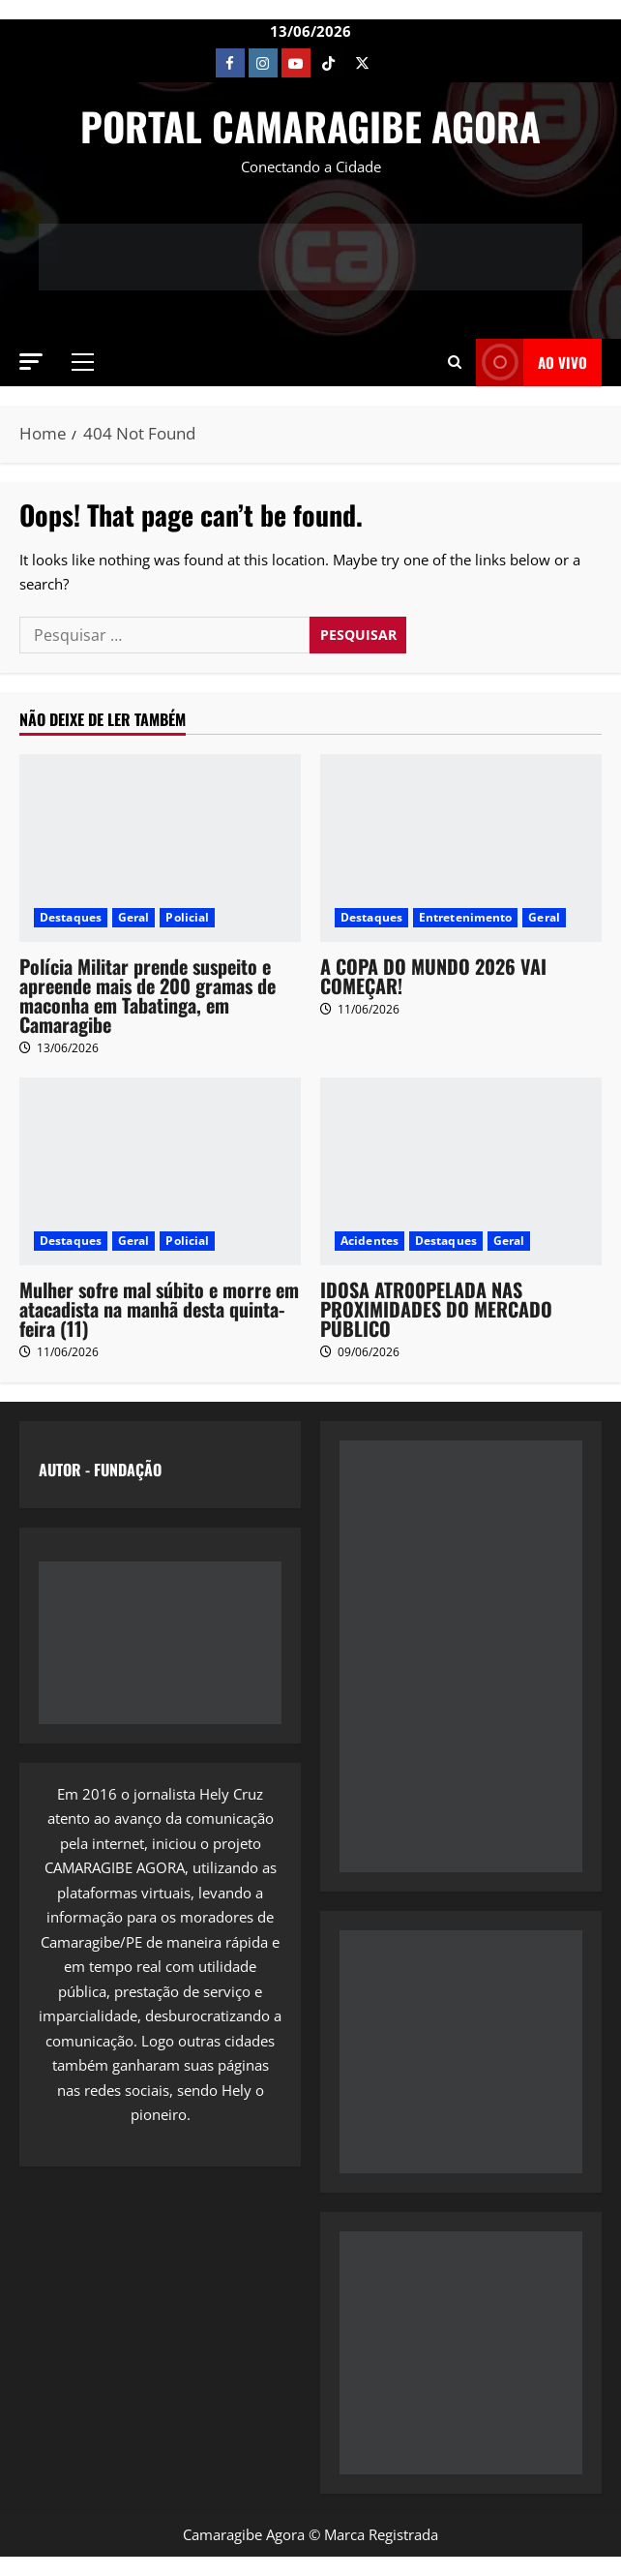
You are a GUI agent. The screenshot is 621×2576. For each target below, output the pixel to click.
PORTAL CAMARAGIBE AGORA (310, 126)
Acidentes (369, 1240)
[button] (31, 361)
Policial (187, 917)
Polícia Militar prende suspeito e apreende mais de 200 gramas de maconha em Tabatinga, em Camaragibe (147, 995)
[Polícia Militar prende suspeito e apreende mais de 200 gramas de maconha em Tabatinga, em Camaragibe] (160, 848)
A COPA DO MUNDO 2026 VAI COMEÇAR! (433, 976)
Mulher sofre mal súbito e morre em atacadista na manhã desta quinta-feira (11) (159, 1309)
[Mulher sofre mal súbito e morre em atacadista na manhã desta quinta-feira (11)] (160, 1171)
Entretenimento (465, 917)
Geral (134, 917)
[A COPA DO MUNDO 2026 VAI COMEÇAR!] (461, 848)
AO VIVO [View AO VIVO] (531, 362)
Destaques (71, 917)
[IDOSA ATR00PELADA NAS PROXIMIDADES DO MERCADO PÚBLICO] (461, 1171)
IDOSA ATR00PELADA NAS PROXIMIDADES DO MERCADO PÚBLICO (436, 1309)
